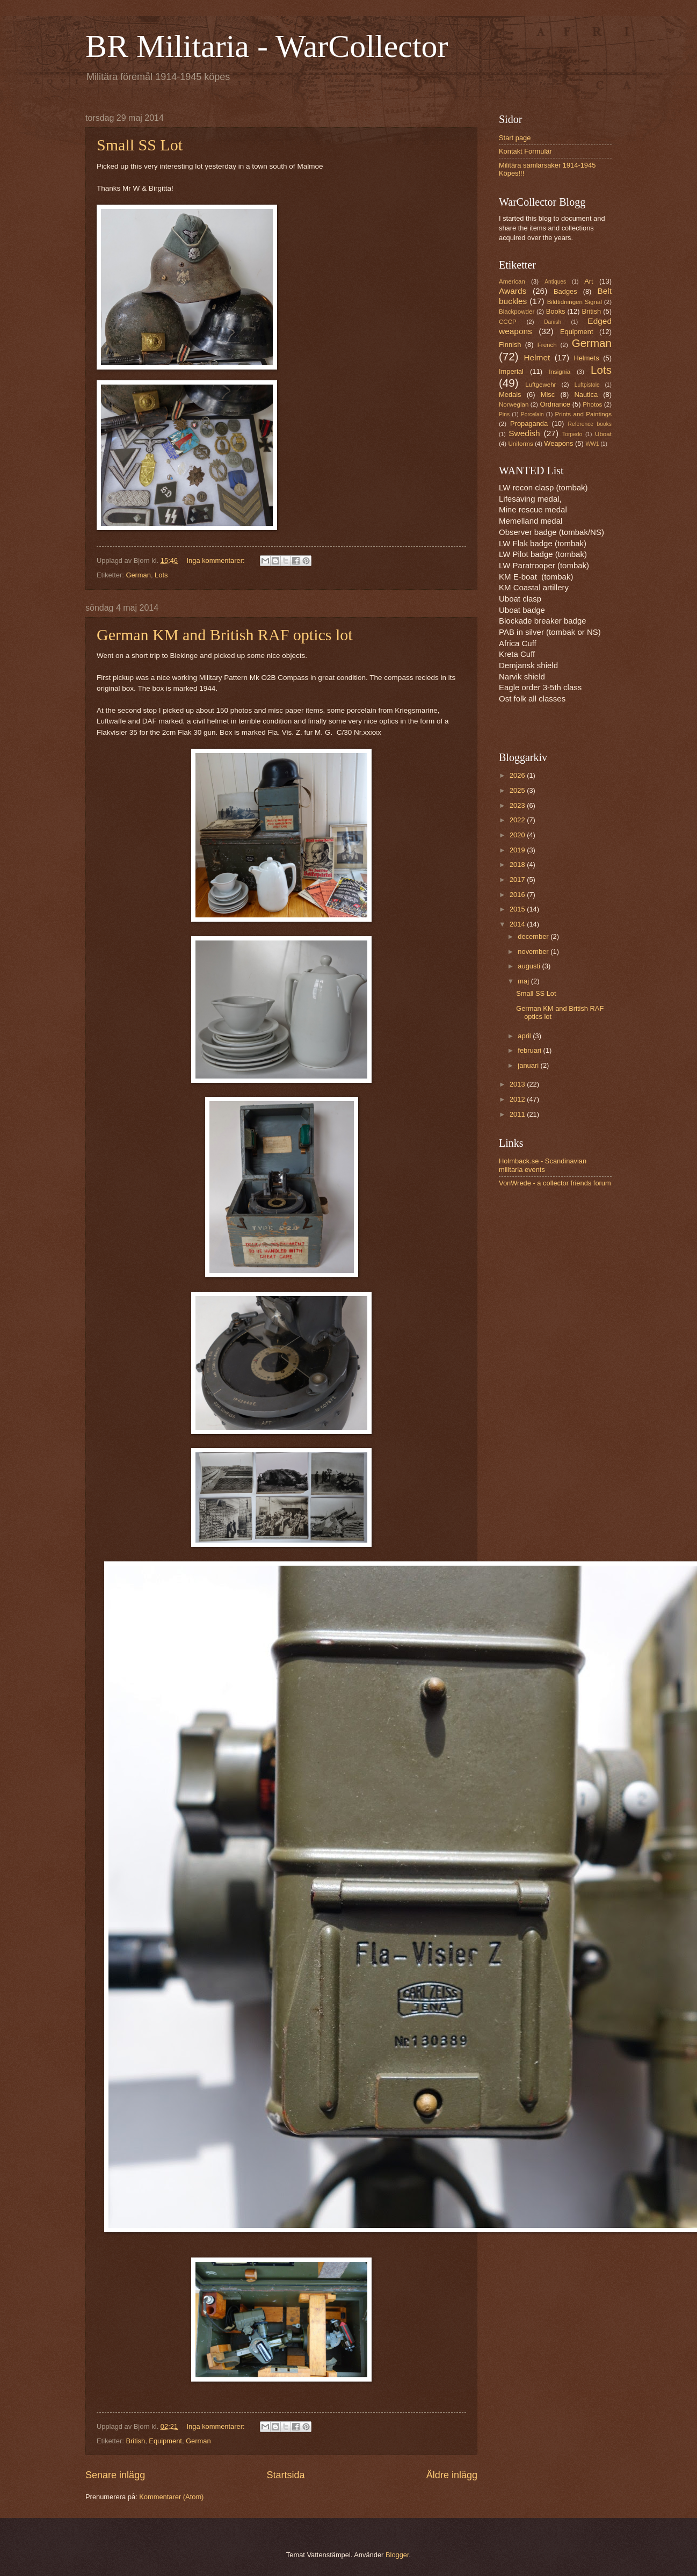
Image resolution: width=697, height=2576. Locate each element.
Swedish (524, 433)
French (547, 345)
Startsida (285, 2475)
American (512, 281)
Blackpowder (516, 311)
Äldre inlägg (451, 2475)
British (135, 2441)
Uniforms (520, 443)
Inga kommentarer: (217, 560)
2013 (518, 1084)
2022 (518, 820)
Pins (504, 414)
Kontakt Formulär (525, 151)
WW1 (592, 444)
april (525, 1036)
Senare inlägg (115, 2475)
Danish (552, 322)
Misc (548, 394)
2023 (518, 805)
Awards (512, 290)
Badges (565, 291)
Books (555, 311)
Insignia (559, 371)
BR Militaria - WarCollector (266, 46)
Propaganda (529, 423)
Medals (510, 394)
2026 (518, 775)
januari (529, 1065)
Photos (592, 404)
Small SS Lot (140, 145)
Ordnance (555, 404)
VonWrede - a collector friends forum (555, 1183)
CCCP (508, 322)
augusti (530, 966)
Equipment (165, 2441)
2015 (518, 909)
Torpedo (572, 434)
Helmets (586, 358)
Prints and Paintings (583, 414)
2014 (518, 924)
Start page (515, 138)
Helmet (537, 357)
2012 (518, 1099)
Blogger (397, 2555)
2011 (518, 1114)
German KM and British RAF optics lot (225, 634)
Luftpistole (587, 385)
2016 (518, 895)
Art (588, 281)
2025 (518, 790)
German (138, 575)
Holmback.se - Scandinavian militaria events (542, 1165)
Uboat (603, 434)
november (534, 951)
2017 (518, 879)
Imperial (511, 371)
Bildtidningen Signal (574, 302)
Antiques (555, 282)
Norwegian (513, 404)
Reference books (590, 424)
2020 (518, 835)
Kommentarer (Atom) (171, 2497)
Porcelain (532, 414)
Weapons (558, 443)
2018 (518, 864)
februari (530, 1050)
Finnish (510, 345)
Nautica (586, 394)
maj (524, 981)
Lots (161, 575)
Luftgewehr (540, 384)
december (534, 936)
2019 (518, 850)
